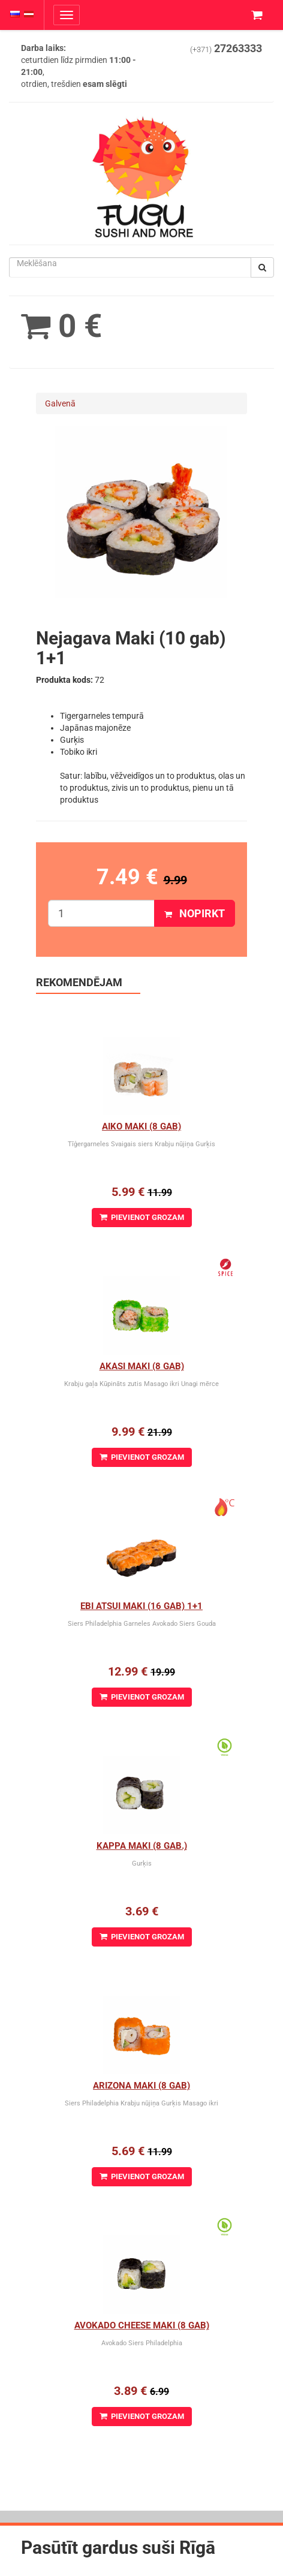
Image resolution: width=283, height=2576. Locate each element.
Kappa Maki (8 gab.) (142, 1845)
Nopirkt (194, 913)
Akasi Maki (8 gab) (142, 1366)
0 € (61, 326)
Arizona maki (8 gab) (141, 2085)
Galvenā (60, 403)
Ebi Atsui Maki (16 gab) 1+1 (141, 1606)
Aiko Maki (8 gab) (141, 1126)
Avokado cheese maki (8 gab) (141, 2325)
